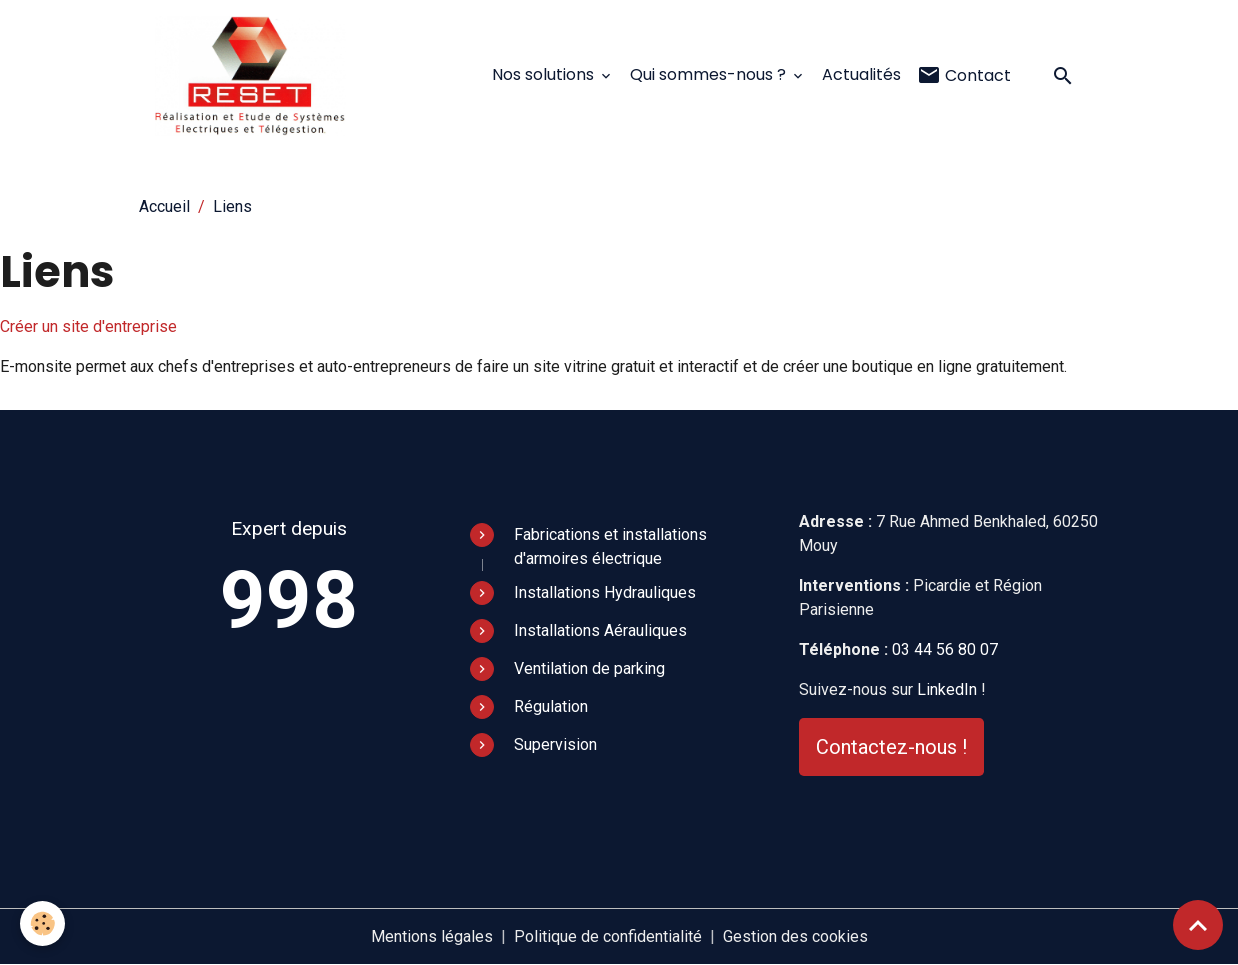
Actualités (861, 74)
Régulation (551, 706)
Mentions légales (432, 936)
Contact (964, 75)
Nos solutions (545, 74)
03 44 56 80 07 (945, 649)
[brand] (254, 76)
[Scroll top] (1198, 925)
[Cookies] (42, 923)
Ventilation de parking (589, 668)
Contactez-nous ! (891, 747)
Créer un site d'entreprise (88, 326)
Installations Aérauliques (600, 630)
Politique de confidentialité (608, 936)
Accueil (164, 206)
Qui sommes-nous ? (710, 74)
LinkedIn (947, 689)
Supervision (555, 744)
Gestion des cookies (795, 936)
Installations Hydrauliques (605, 592)
